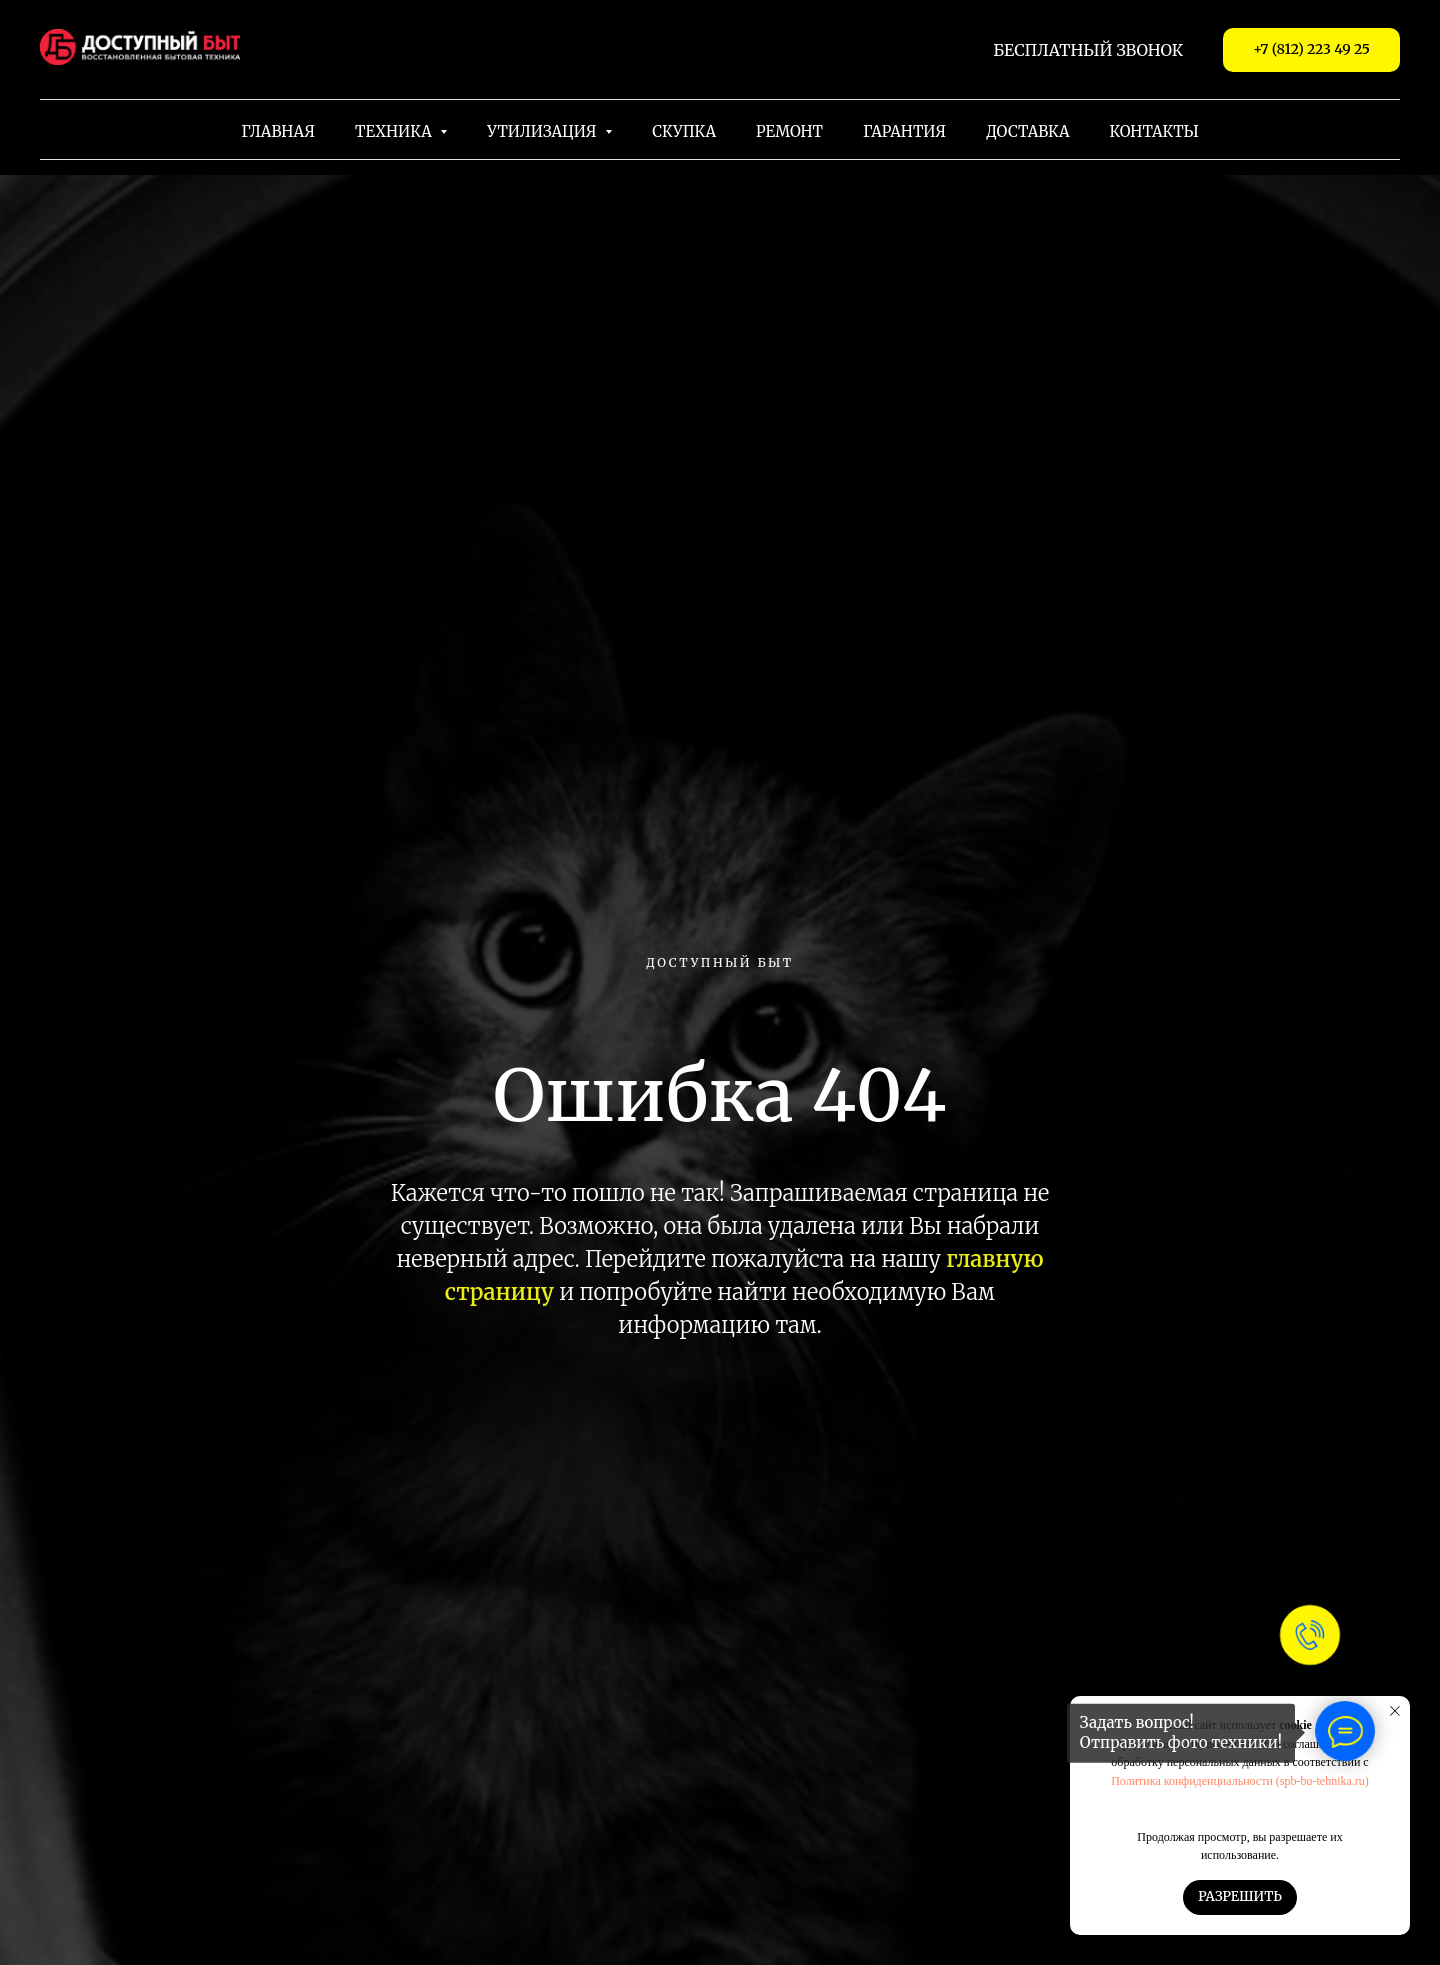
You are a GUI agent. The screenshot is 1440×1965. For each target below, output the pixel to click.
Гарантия (904, 131)
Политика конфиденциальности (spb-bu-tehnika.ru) (1240, 1781)
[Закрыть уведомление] (1395, 1711)
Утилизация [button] (543, 131)
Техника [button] (395, 131)
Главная (278, 131)
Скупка (684, 131)
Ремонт (789, 131)
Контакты (1154, 131)
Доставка (1027, 131)
